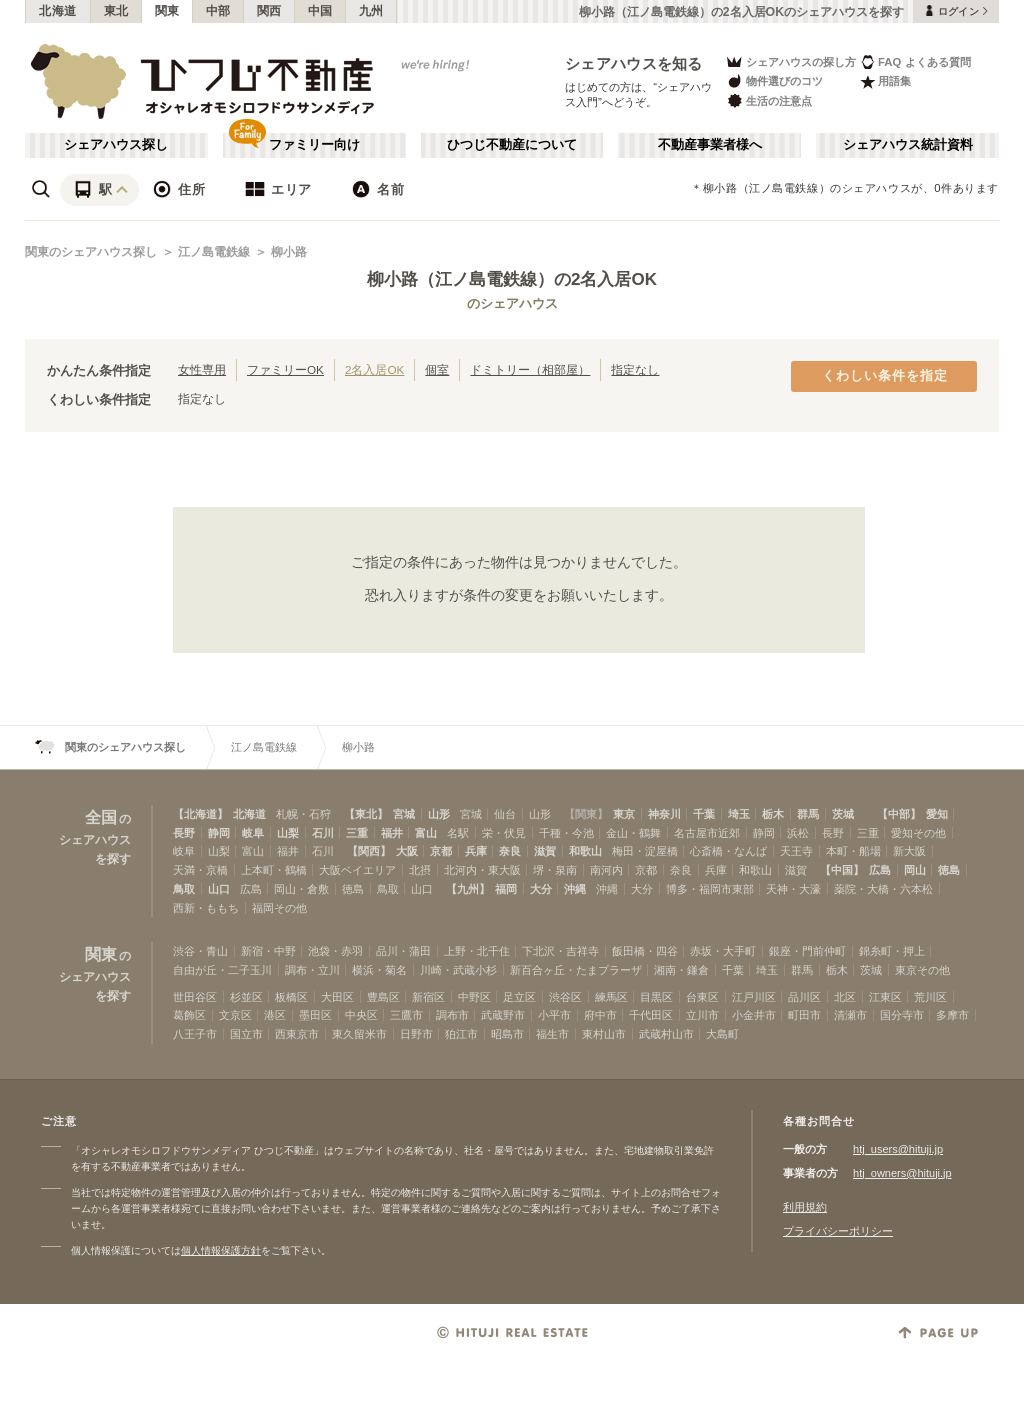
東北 (116, 11)
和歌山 (585, 851)
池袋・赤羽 (335, 951)
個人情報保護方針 (221, 1250)
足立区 (519, 997)
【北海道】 (200, 814)
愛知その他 (918, 833)
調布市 (452, 1015)
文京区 (235, 1015)
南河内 (606, 870)
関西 (269, 11)
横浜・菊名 (379, 970)
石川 (323, 833)
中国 (320, 11)
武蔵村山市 (666, 1034)
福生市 (552, 1034)
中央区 (361, 1015)
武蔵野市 (503, 1015)
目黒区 (656, 997)
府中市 (600, 1015)
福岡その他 (279, 908)
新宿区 (428, 997)
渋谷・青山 (200, 951)
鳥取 (184, 889)
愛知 (937, 814)
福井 (392, 833)
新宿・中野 (268, 951)
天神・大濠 (793, 889)
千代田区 (651, 1015)
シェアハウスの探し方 (790, 61)
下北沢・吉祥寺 (560, 951)
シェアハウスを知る (634, 63)
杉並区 (246, 997)
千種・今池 (566, 833)
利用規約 (805, 1207)
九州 (371, 11)
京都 (441, 851)
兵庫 (476, 851)
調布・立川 (312, 970)
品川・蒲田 (403, 951)
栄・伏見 (504, 833)
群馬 (808, 814)
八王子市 (195, 1034)
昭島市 (507, 1034)
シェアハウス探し (116, 145)
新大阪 (909, 851)
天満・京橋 (200, 870)
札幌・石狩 (303, 814)
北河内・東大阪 (482, 870)
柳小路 (289, 252)
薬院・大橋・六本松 (883, 889)
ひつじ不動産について (512, 145)
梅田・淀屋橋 (645, 851)
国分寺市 (902, 1015)
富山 (426, 833)
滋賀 (545, 851)
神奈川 (664, 814)
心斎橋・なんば (728, 851)
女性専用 (202, 369)
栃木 (773, 814)
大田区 (337, 997)
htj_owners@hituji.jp (902, 1173)
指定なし (635, 369)
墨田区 (315, 1015)
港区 (275, 1015)
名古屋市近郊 (707, 833)
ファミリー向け (314, 145)
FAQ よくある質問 (915, 61)
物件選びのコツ (774, 81)
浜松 (798, 833)
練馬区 (611, 997)
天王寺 (796, 851)
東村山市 (604, 1034)
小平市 (554, 1015)
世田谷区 (195, 997)
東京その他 (922, 970)
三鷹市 (406, 1015)
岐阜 (253, 833)
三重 (357, 833)
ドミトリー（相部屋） (530, 369)
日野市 (416, 1034)
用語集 (885, 81)
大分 (541, 889)
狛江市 (461, 1034)
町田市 (804, 1015)
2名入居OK (374, 369)
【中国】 (842, 870)
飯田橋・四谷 (645, 951)
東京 (624, 814)
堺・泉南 (555, 870)
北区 (845, 997)
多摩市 (952, 1015)
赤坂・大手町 (723, 951)
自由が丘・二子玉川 (222, 970)
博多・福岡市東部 (710, 889)
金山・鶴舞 (633, 833)
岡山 (915, 870)
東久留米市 (359, 1034)
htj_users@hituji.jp (898, 1149)
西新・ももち (206, 908)
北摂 (420, 870)
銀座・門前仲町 (807, 951)
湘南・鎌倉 (681, 970)
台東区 (702, 997)
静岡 (219, 833)
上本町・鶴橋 (274, 870)
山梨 (288, 833)
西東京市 (297, 1034)
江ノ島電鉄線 (214, 252)
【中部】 (899, 814)
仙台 (505, 814)
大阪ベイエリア (357, 870)
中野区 (474, 997)
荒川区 (930, 997)
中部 (218, 11)
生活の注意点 (768, 100)
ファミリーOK (285, 369)
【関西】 (369, 851)
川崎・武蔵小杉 (458, 970)
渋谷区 (565, 997)
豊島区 (383, 997)
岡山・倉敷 (301, 889)
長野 (184, 833)
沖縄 (575, 889)
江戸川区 (754, 997)
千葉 (704, 814)
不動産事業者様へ (710, 145)
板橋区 (291, 997)
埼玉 (739, 814)
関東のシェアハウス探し (91, 252)
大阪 (407, 851)
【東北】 (366, 814)
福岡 (506, 889)
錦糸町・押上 (892, 951)
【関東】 (586, 814)
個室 (437, 369)
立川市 (702, 1015)
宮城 (404, 814)
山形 (439, 814)
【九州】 (468, 889)
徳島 (949, 870)
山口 (219, 889)
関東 (167, 11)
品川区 (804, 997)
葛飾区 (189, 1015)
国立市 (246, 1034)
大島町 (722, 1034)
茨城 (843, 814)
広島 (880, 870)
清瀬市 (850, 1015)
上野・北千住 (477, 951)
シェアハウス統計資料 (908, 145)
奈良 (510, 851)
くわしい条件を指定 (885, 376)
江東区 (885, 997)
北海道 (58, 11)
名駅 (458, 833)
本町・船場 (853, 851)
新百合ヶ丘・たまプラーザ (576, 970)
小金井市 (754, 1015)
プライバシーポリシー (838, 1231)
